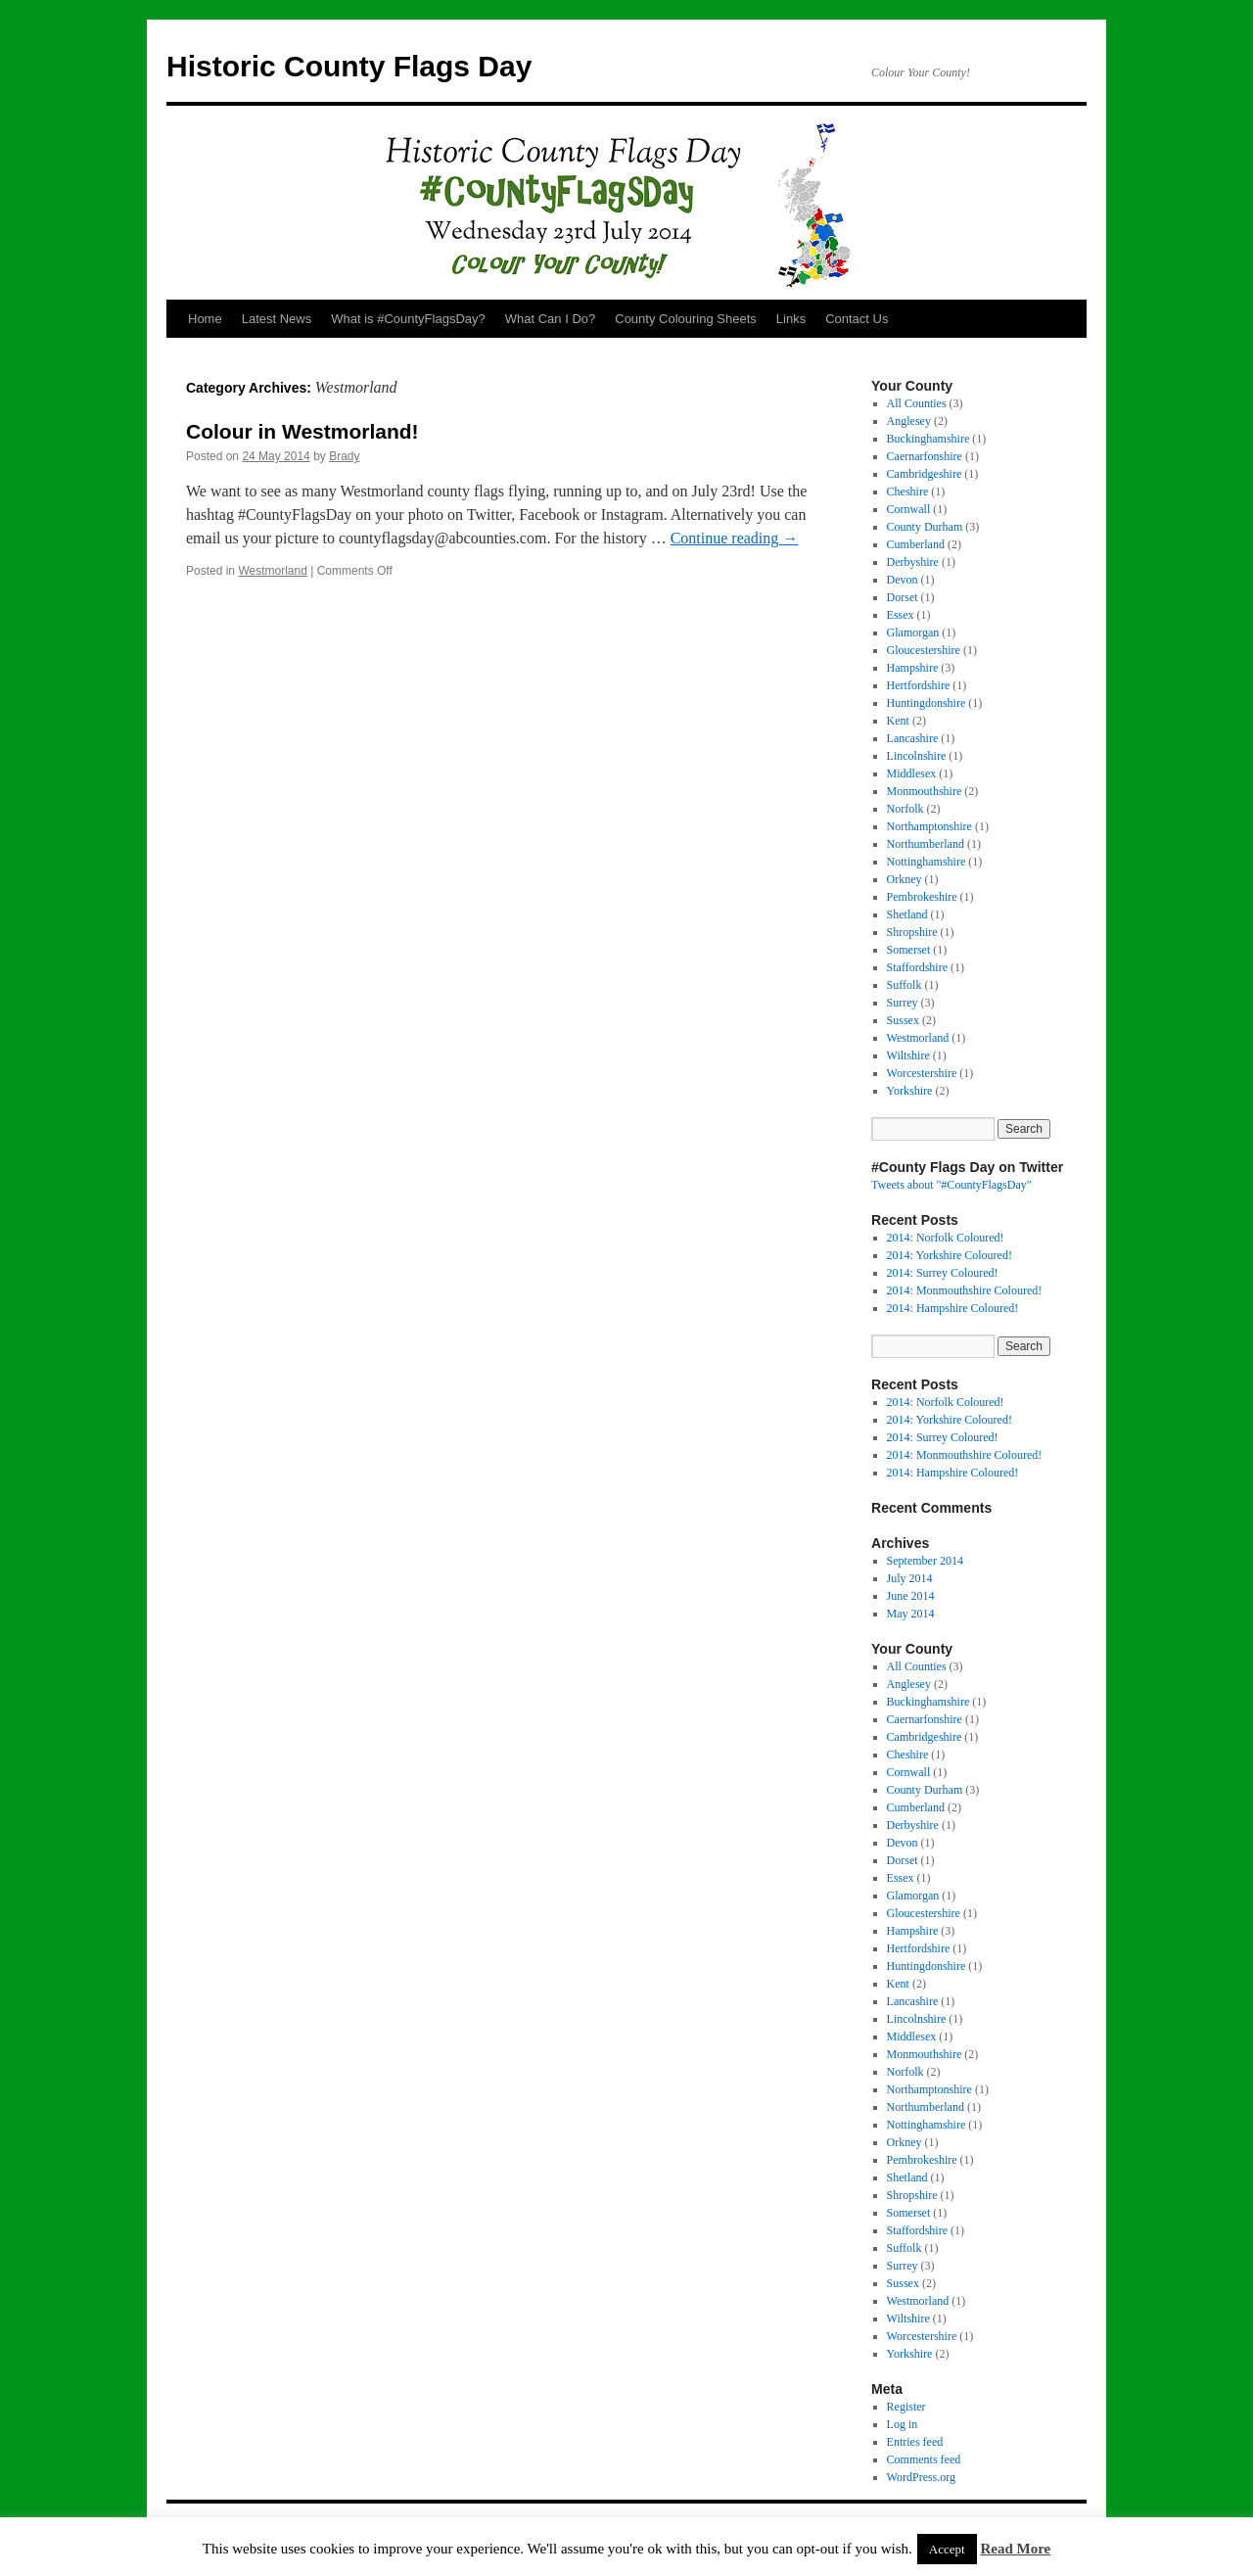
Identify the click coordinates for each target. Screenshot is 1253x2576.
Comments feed (924, 2459)
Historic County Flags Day (349, 66)
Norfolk (905, 809)
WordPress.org (921, 2477)
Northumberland (925, 844)
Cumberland (916, 544)
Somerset (909, 950)
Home (205, 318)
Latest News (277, 318)
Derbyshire (913, 562)
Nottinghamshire (926, 861)
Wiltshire (908, 1055)
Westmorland (272, 571)
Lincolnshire (917, 756)
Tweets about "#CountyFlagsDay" (951, 1185)
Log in (902, 2424)
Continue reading (735, 538)
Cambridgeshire (924, 474)
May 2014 (911, 1613)
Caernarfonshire (924, 456)
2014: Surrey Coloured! (942, 1273)
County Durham (925, 527)
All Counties (917, 403)
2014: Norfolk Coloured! (945, 1237)
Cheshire (908, 491)
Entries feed (915, 2442)
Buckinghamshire (928, 438)
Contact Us (856, 318)
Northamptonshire (929, 826)
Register (906, 2406)
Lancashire (913, 738)
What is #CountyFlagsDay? (408, 318)
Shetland (907, 914)
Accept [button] (947, 2549)
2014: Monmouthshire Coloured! (965, 1290)
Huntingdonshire (926, 703)
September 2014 (925, 1561)
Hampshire (913, 668)
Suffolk (904, 985)
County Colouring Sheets (686, 318)
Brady (344, 456)
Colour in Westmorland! (302, 431)
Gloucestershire (923, 650)
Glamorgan (913, 632)
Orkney (904, 879)
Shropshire (912, 932)
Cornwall (909, 509)
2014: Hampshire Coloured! (953, 1308)
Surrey (902, 1002)
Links (791, 318)
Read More (1015, 2548)
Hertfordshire (919, 685)
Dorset (902, 597)
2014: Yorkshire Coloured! (949, 1255)
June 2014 (911, 1596)
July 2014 (910, 1578)
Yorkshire (910, 1091)
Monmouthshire (924, 791)
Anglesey (909, 421)
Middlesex (912, 773)
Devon (902, 579)
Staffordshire (917, 967)
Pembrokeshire (922, 897)
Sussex (903, 1020)
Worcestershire (922, 1073)
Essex (900, 615)
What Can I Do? (550, 318)
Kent (898, 720)
